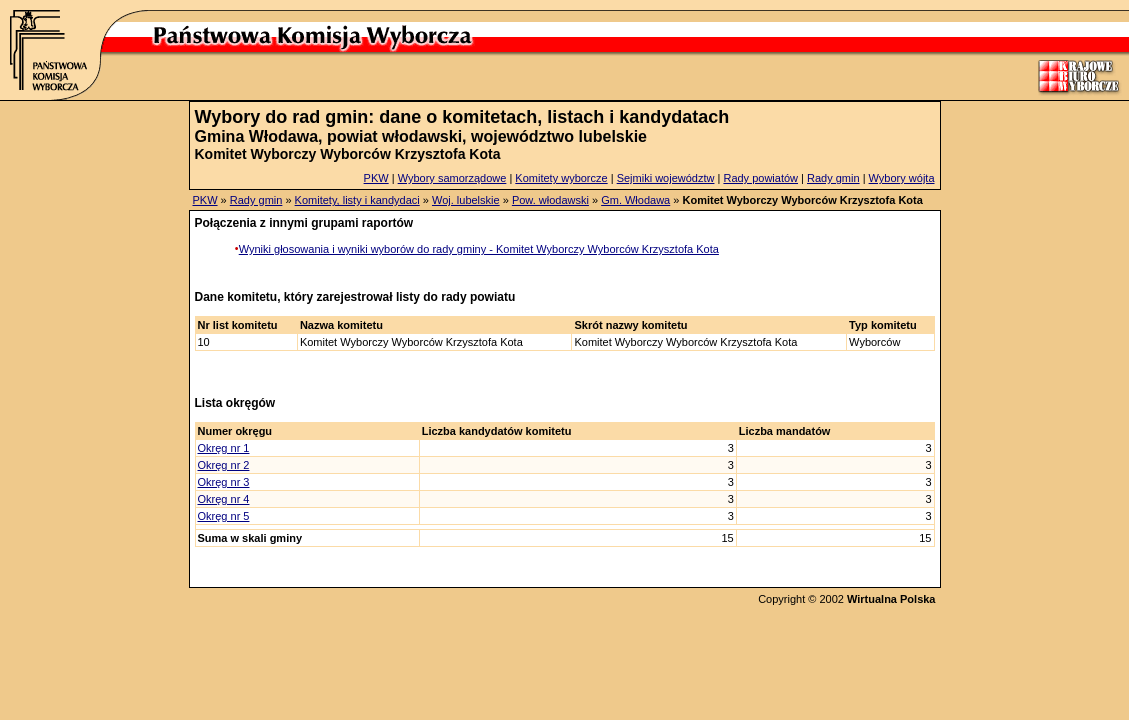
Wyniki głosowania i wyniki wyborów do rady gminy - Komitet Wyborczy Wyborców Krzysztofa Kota (479, 249)
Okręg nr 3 (224, 482)
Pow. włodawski (550, 200)
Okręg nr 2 (224, 465)
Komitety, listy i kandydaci (357, 200)
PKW (376, 178)
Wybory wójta (902, 178)
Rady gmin (833, 178)
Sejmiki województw (666, 178)
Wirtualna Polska (891, 599)
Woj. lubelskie (466, 200)
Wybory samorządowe (452, 178)
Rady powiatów (760, 178)
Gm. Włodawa (635, 200)
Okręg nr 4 (224, 499)
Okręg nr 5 (224, 516)
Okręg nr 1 (224, 448)
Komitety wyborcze (561, 178)
